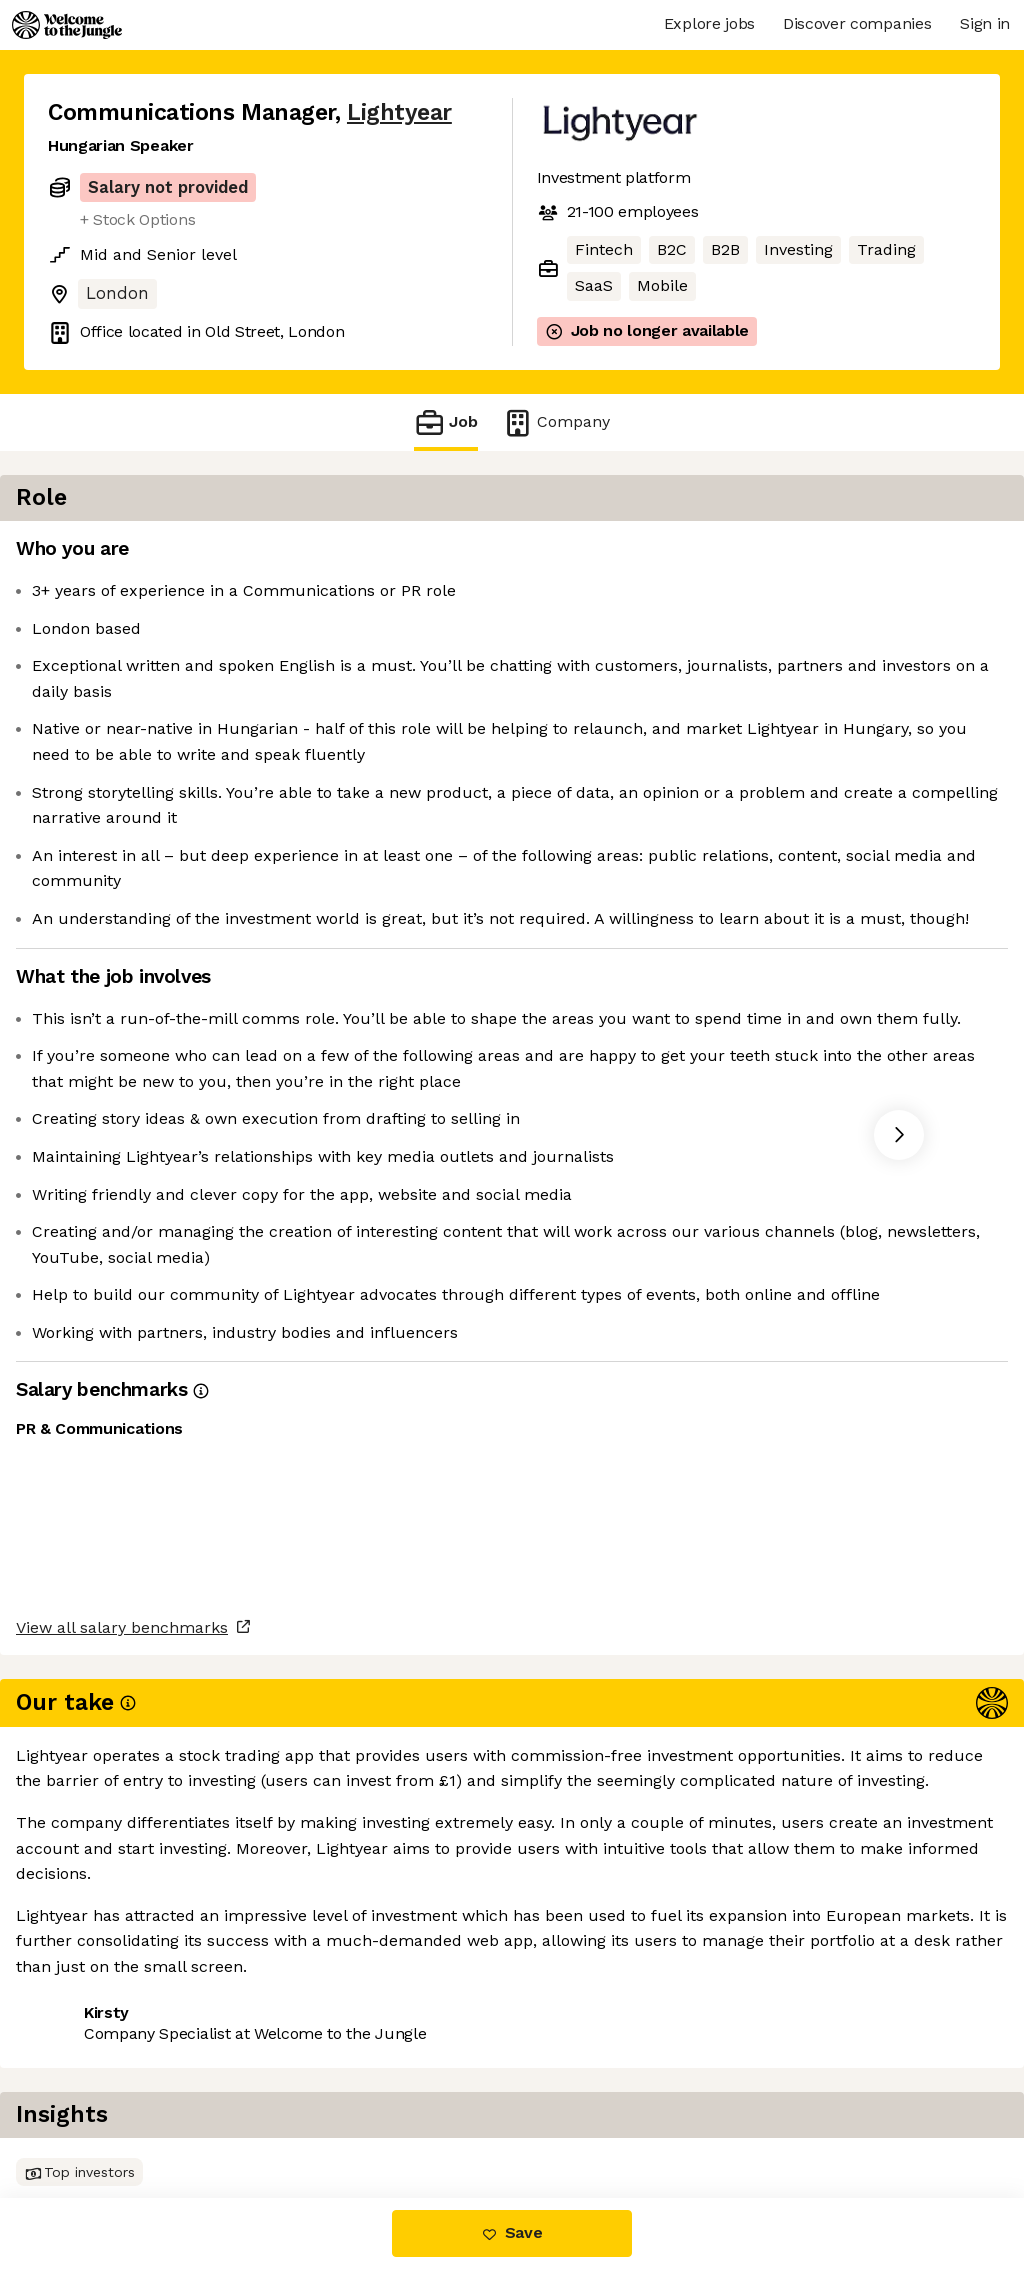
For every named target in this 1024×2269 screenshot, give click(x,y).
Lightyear (399, 112)
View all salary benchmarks (146, 2037)
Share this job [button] (103, 2113)
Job (446, 422)
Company (556, 422)
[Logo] (67, 25)
